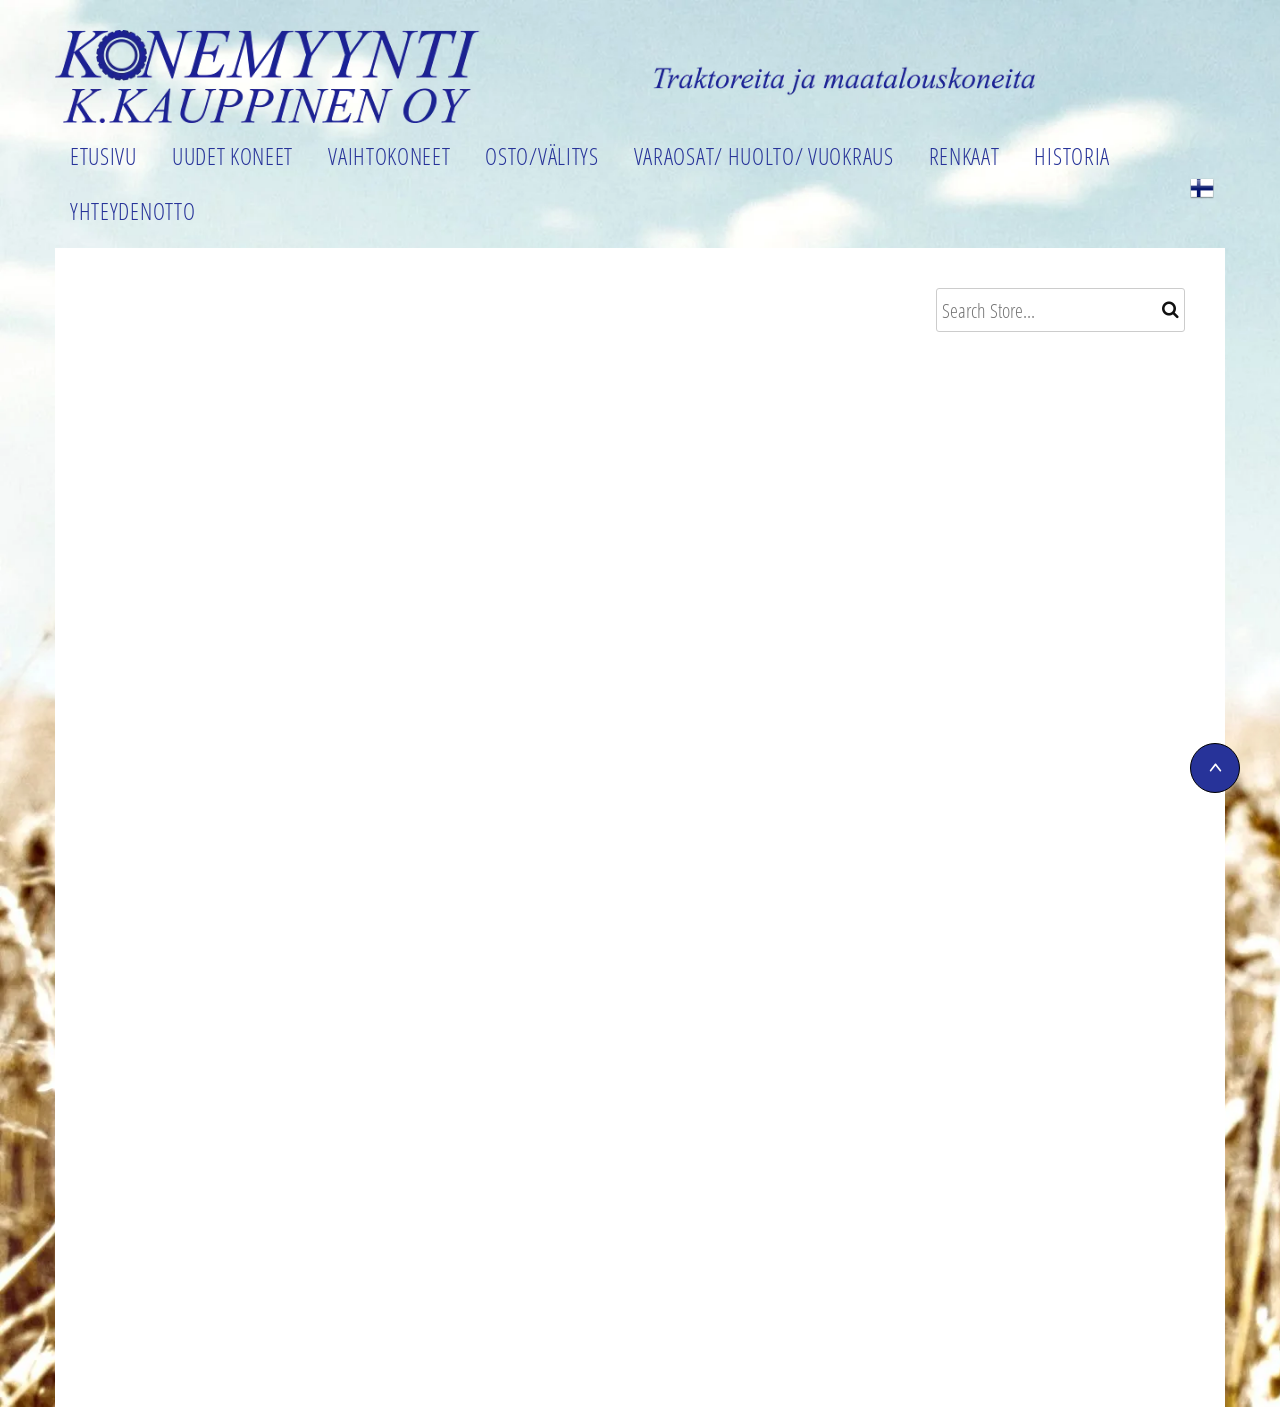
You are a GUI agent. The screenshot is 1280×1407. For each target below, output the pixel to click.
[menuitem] (106, 160)
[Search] (1060, 310)
